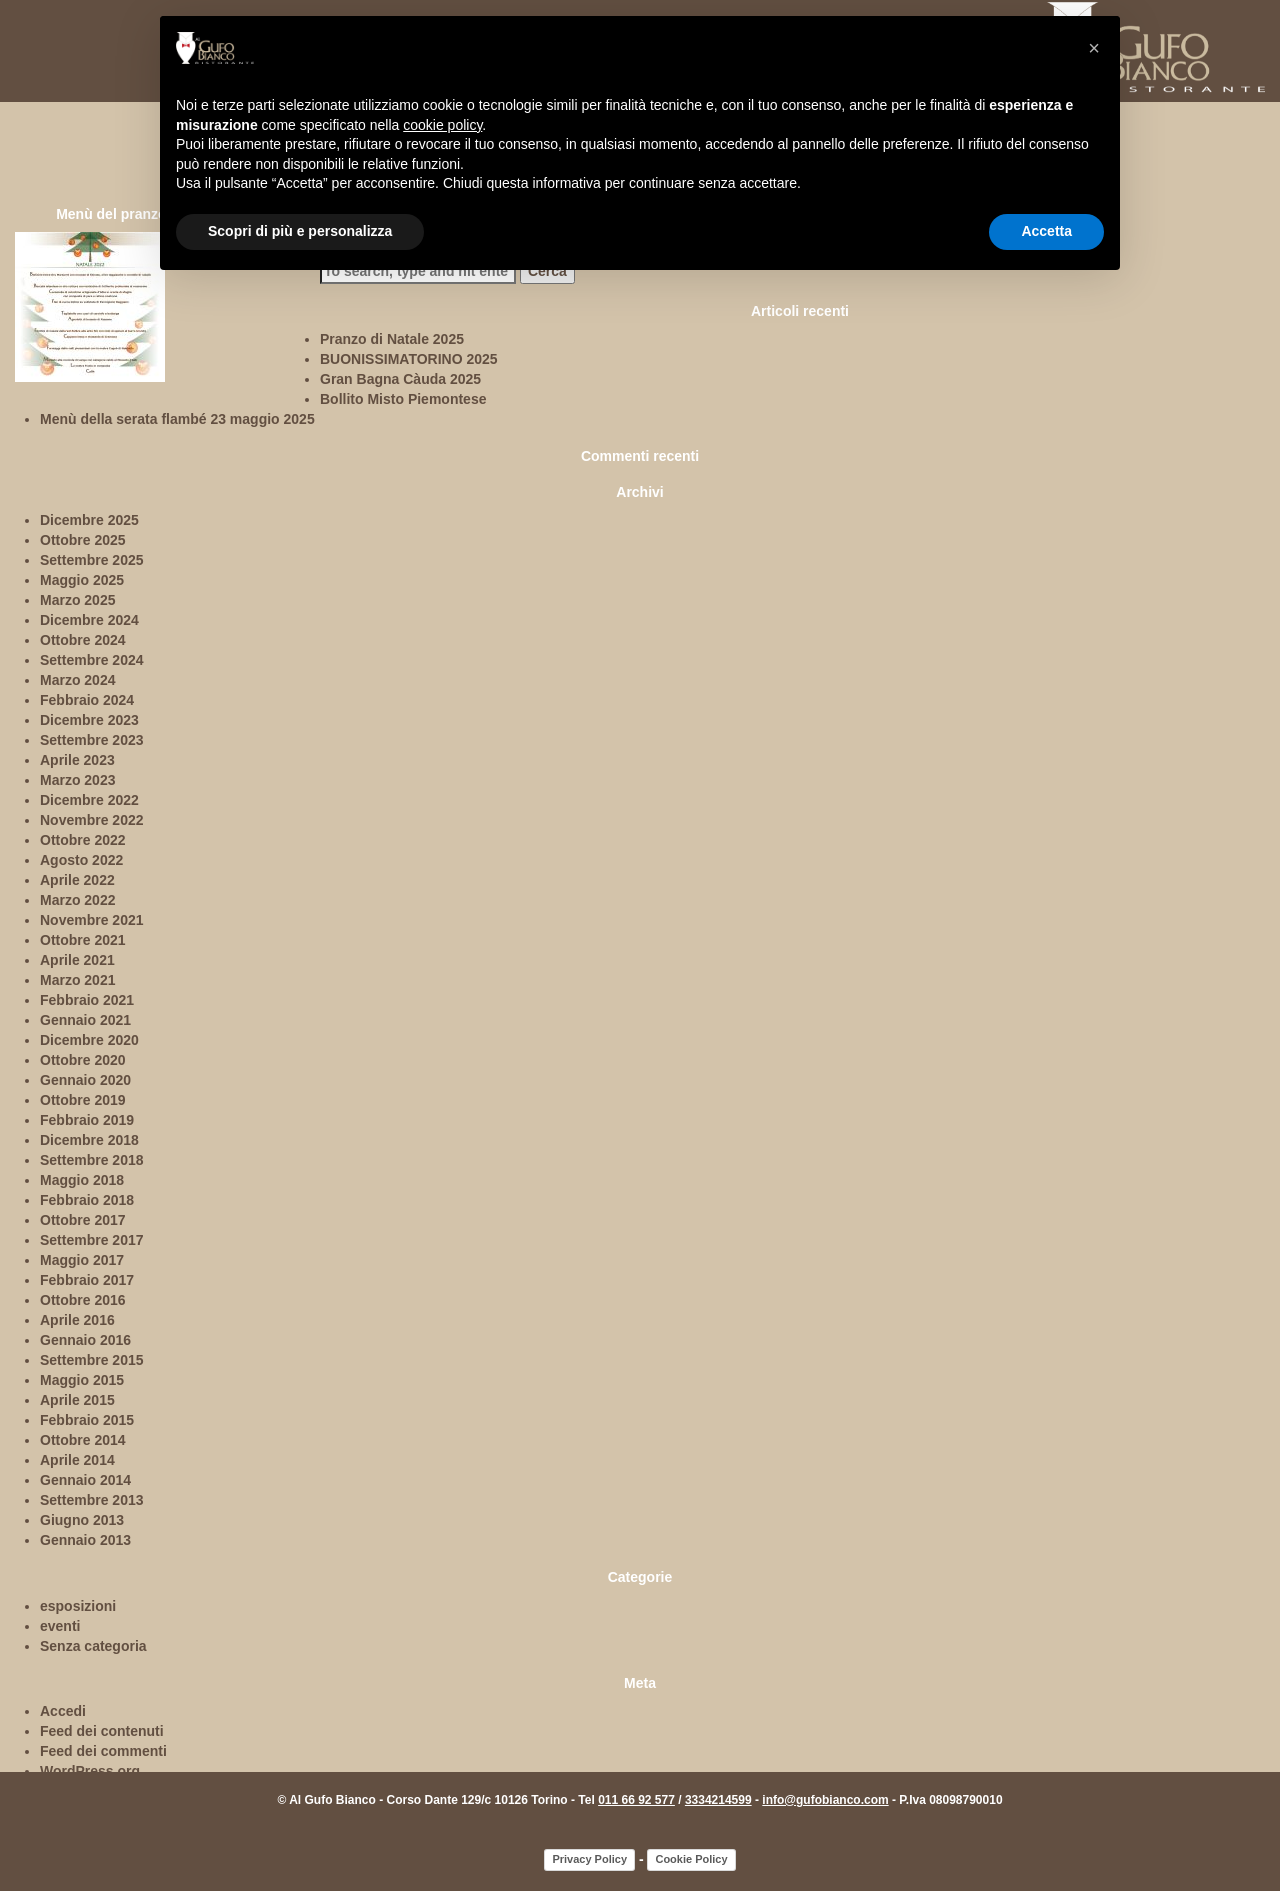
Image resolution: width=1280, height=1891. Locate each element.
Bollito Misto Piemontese (403, 399)
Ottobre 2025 (83, 540)
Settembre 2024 (92, 660)
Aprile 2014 (77, 1460)
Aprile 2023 (77, 760)
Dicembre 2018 (89, 1140)
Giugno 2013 (82, 1520)
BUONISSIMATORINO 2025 (409, 359)
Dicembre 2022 (89, 800)
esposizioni (78, 1606)
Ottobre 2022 (83, 840)
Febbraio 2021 (87, 1000)
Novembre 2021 (92, 920)
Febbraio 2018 (87, 1200)
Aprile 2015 (77, 1400)
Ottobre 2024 (83, 640)
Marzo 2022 (77, 900)
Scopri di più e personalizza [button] (300, 231)
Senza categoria (93, 1646)
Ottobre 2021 (83, 940)
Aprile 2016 (77, 1320)
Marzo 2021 (77, 980)
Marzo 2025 (77, 600)
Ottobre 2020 (83, 1060)
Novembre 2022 (92, 820)
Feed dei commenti (103, 1751)
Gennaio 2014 (85, 1480)
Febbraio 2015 (87, 1420)
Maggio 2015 (82, 1380)
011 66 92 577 (636, 1800)
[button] (1094, 48)
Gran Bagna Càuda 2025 (400, 379)
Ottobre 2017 (83, 1220)
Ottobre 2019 (83, 1100)
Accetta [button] (1046, 231)
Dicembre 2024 (89, 620)
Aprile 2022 (77, 880)
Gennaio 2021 (85, 1020)
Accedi (63, 1711)
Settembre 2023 (92, 740)
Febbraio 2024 (87, 700)
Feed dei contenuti (102, 1731)
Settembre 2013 (92, 1500)
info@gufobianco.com (825, 1800)
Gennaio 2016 (85, 1340)
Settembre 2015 (92, 1360)
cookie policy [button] (442, 125)
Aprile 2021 (77, 960)
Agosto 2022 (81, 860)
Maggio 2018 (82, 1180)
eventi (60, 1626)
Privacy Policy (589, 1859)
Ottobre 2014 (83, 1440)
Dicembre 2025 (89, 520)
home (36, 90)
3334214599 (718, 1800)
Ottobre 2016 (83, 1300)
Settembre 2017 (92, 1240)
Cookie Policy (691, 1859)
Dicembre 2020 (89, 1040)
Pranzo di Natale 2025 (392, 339)
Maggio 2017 (82, 1260)
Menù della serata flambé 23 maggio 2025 (177, 419)
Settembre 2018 (92, 1160)
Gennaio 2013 (85, 1540)
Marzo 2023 (77, 780)
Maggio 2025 (82, 580)
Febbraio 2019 (87, 1120)
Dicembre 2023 (89, 720)
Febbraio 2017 (87, 1280)
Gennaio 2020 (85, 1080)
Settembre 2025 (92, 560)
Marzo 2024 (77, 680)
